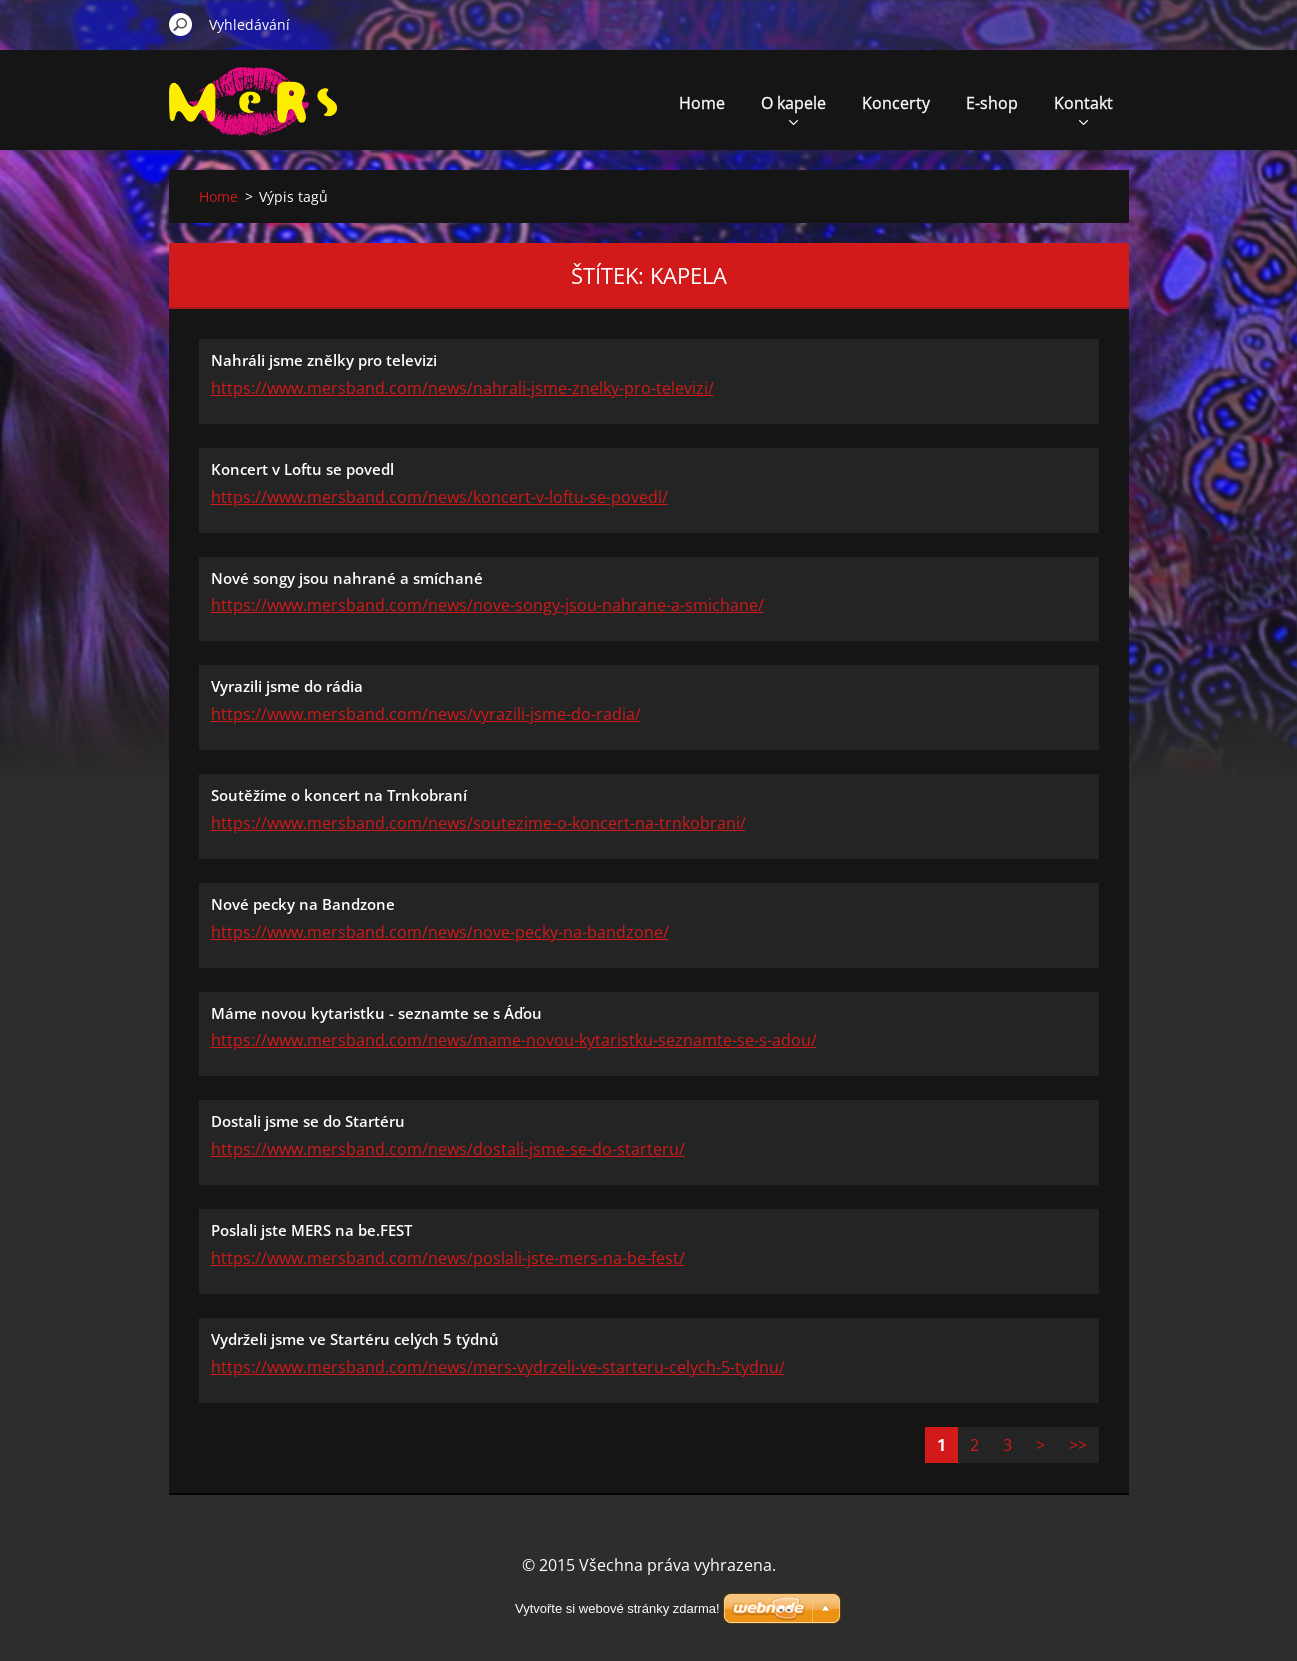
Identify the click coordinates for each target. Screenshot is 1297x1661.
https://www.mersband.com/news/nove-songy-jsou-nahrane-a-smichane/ (487, 605)
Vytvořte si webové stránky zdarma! (617, 1608)
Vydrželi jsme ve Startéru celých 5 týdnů (355, 1339)
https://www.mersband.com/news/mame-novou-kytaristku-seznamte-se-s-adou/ (514, 1040)
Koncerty (896, 103)
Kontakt (1083, 108)
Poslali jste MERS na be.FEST (311, 1230)
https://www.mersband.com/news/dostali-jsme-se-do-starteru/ (448, 1149)
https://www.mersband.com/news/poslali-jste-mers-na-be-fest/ (448, 1258)
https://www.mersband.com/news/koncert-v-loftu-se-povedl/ (439, 497)
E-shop (992, 103)
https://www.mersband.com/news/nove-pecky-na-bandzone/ (440, 932)
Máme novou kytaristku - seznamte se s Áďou (376, 1013)
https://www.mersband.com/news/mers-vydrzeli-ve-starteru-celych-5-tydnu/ (498, 1367)
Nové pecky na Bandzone (303, 904)
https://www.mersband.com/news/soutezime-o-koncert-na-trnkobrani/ (478, 823)
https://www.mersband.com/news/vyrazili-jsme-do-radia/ (426, 714)
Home (702, 103)
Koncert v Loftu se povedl (302, 469)
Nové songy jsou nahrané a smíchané (347, 578)
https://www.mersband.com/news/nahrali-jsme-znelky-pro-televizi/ (462, 388)
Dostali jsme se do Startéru (308, 1121)
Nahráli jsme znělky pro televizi (324, 360)
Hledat (181, 24)
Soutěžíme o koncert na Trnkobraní (339, 795)
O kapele (793, 108)
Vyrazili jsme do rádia (287, 686)
